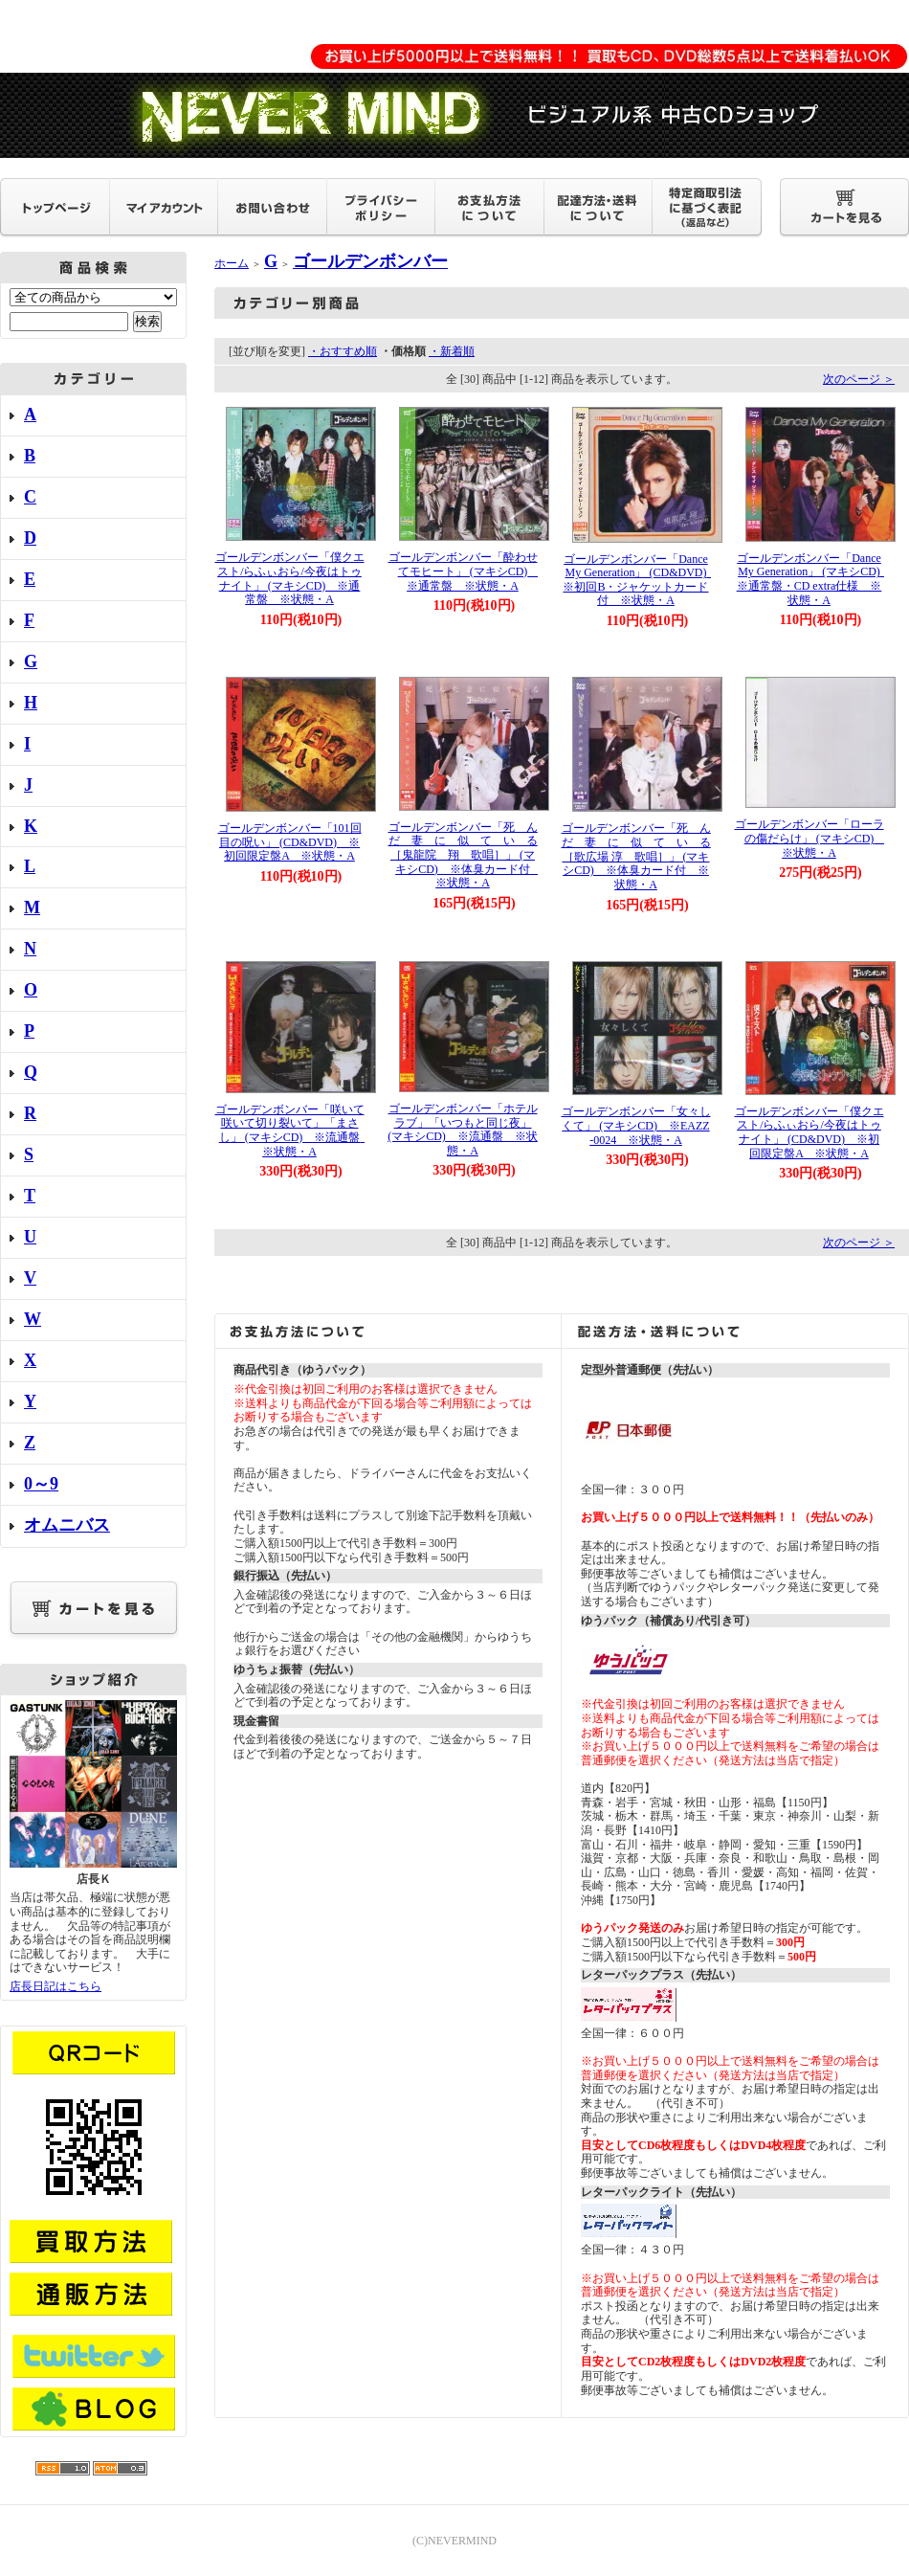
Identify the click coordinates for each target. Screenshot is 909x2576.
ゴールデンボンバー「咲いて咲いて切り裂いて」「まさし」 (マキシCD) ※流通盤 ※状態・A (293, 1130)
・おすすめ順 (342, 351)
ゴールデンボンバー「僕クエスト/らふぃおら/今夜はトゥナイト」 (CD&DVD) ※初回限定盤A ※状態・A (809, 1132)
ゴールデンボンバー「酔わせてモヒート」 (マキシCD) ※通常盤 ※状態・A (464, 571)
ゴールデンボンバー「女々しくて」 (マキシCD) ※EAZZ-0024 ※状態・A (636, 1125)
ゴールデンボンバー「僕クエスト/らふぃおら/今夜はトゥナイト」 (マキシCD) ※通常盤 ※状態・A (290, 578)
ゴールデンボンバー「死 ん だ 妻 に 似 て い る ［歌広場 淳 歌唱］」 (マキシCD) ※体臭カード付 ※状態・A (642, 856)
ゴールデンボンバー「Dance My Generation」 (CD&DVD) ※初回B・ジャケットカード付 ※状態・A (640, 580)
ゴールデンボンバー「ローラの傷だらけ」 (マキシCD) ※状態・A (810, 838)
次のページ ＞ (859, 379)
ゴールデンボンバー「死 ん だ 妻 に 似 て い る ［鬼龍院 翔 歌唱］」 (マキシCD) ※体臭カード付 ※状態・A (468, 855)
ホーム (231, 263)
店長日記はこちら (55, 1986)
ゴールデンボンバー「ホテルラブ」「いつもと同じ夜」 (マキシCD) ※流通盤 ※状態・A (463, 1129)
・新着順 (452, 351)
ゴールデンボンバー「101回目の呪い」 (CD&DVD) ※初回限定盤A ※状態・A (290, 841)
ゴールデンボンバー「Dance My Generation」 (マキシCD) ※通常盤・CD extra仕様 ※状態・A (814, 579)
